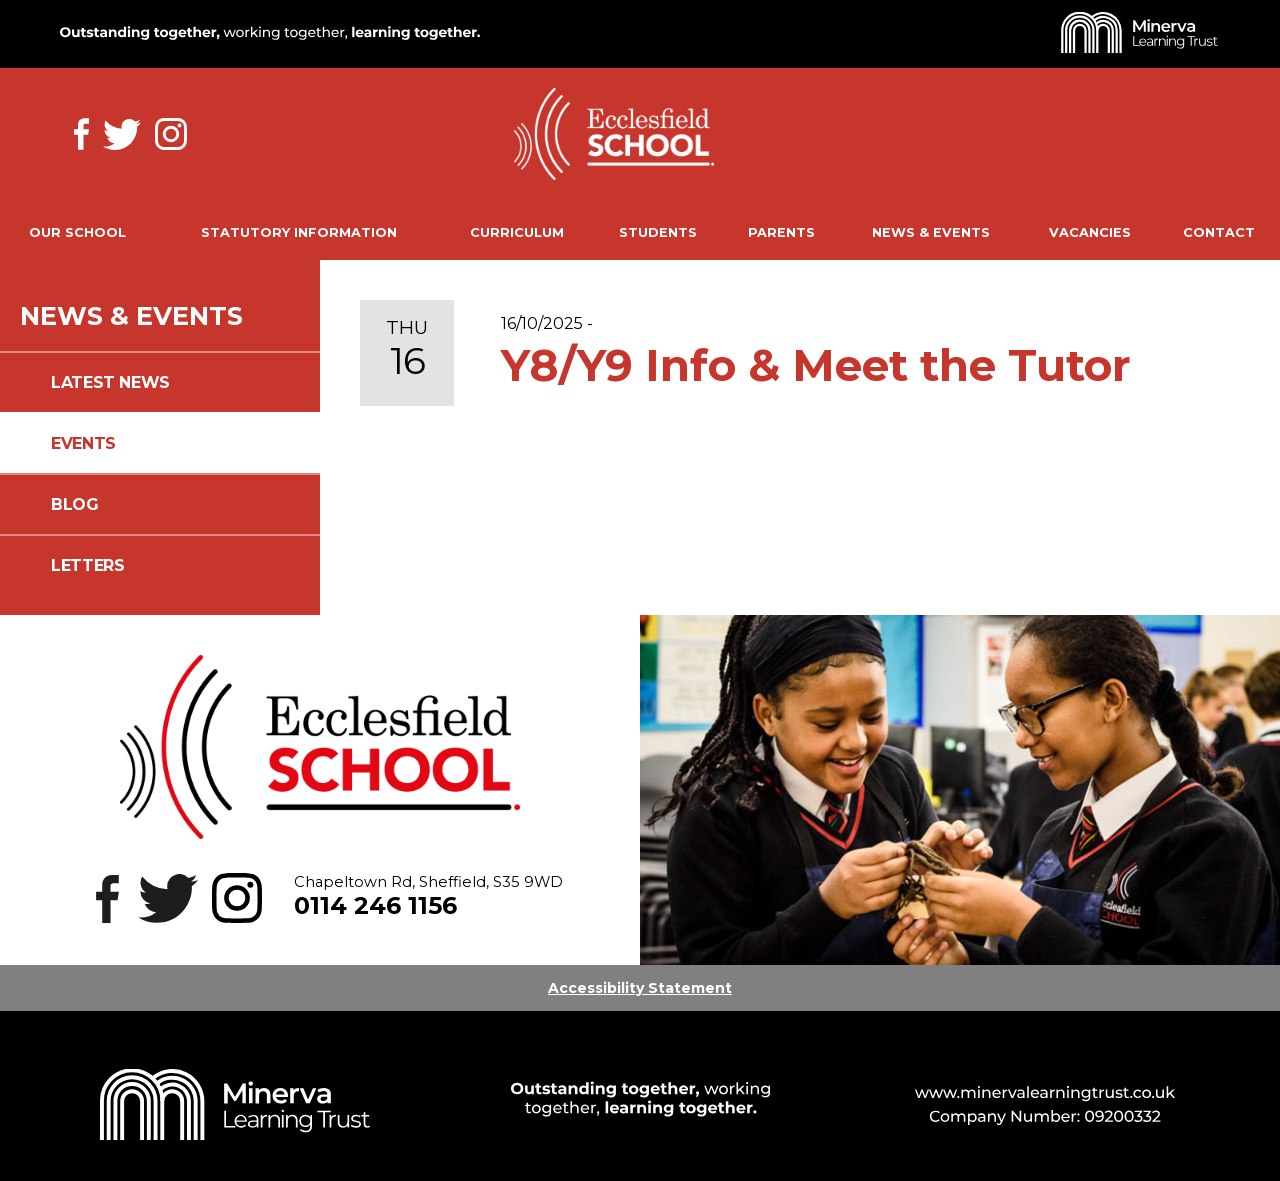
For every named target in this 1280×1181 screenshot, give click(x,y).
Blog (74, 504)
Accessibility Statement (640, 988)
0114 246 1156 (375, 905)
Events (83, 443)
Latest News (110, 382)
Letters (87, 565)
